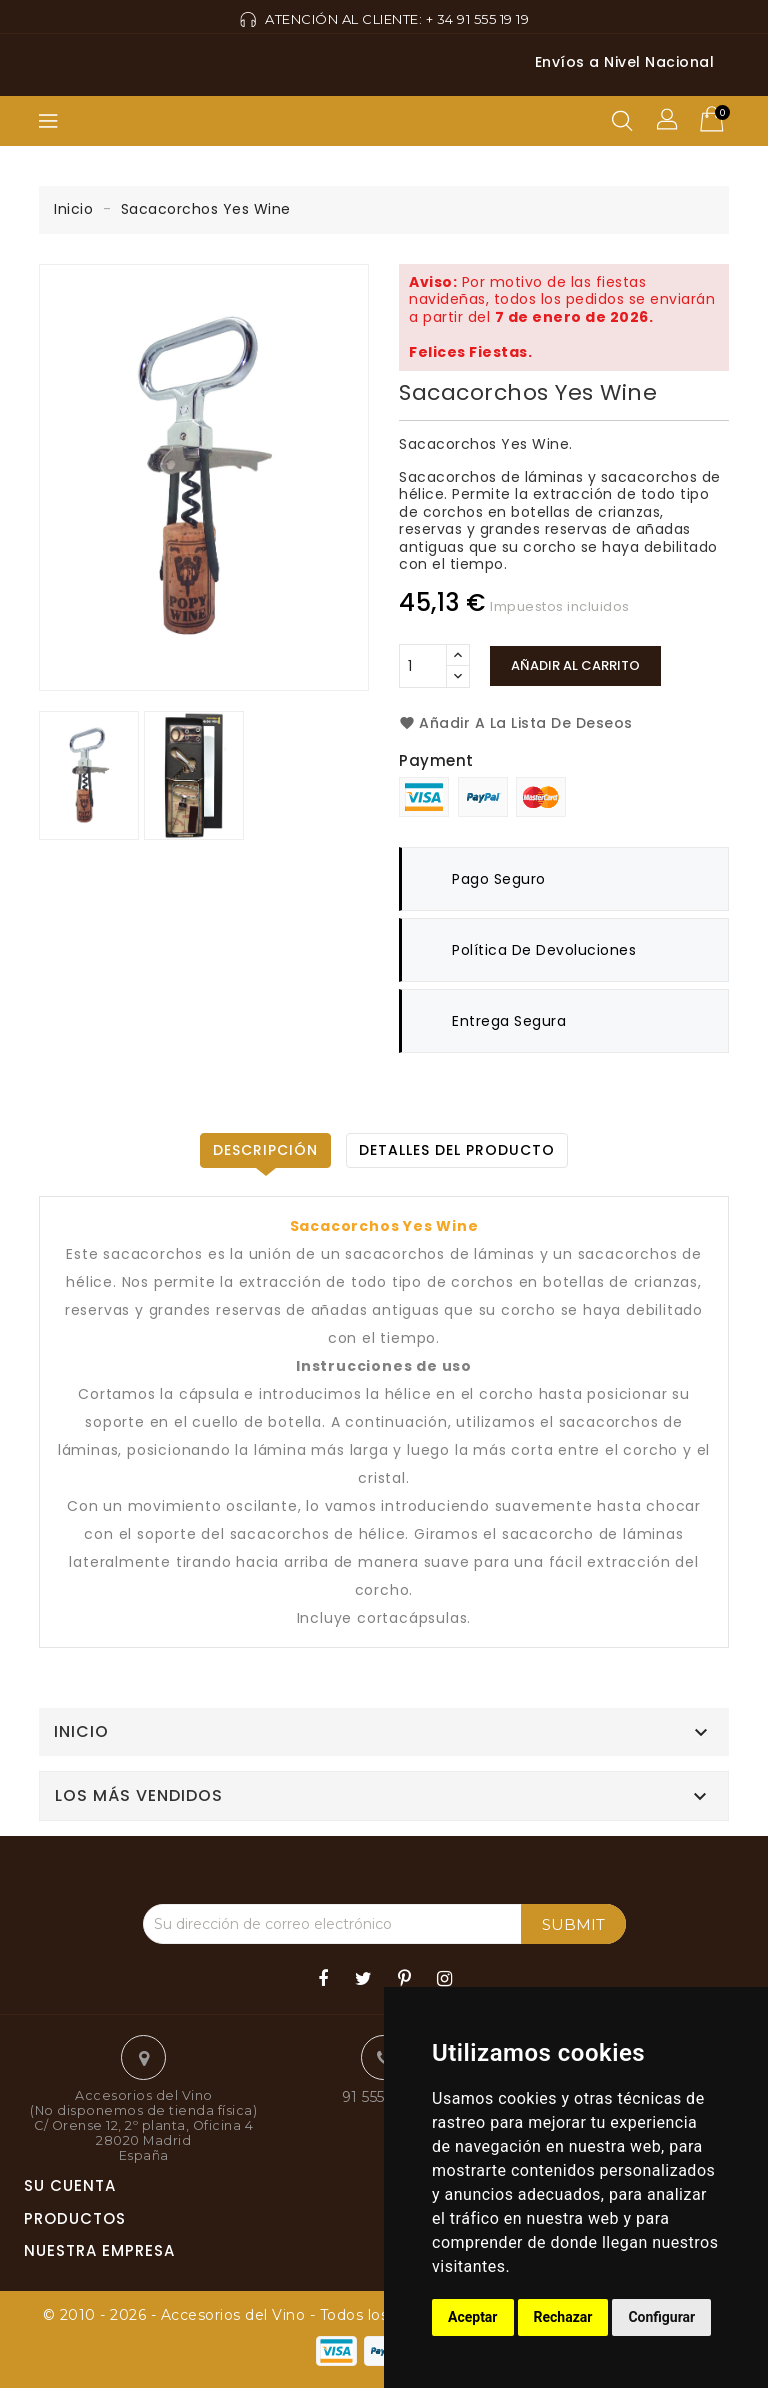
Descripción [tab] (265, 1150)
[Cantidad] (423, 666)
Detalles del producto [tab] (457, 1150)
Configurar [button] (661, 2317)
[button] (669, 121)
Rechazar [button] (563, 2317)
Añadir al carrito (575, 665)
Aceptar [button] (473, 2317)
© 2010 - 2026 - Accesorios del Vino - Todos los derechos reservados (297, 2315)
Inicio (81, 1732)
